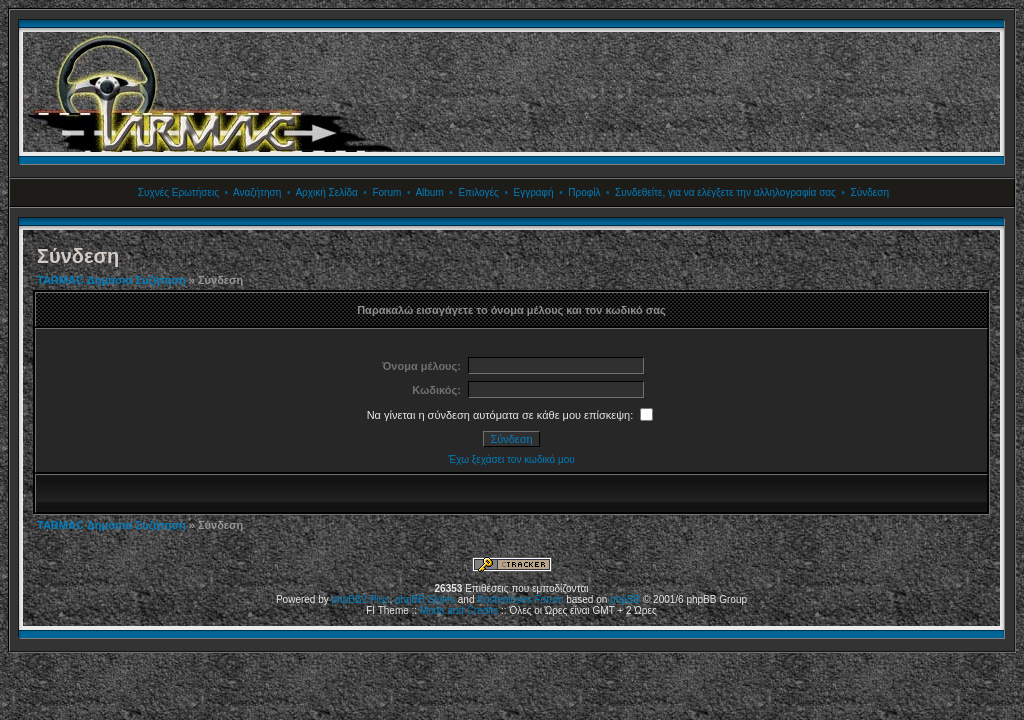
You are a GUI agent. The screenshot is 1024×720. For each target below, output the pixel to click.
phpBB (625, 599)
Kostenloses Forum (520, 599)
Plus (379, 599)
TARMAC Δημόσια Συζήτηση (111, 280)
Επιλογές (478, 192)
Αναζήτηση (257, 192)
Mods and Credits (459, 610)
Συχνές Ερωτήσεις (178, 192)
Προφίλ (584, 192)
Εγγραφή (533, 192)
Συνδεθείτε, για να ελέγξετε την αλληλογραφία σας (725, 192)
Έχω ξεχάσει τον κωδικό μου (511, 459)
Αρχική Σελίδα (326, 192)
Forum (386, 192)
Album (429, 192)
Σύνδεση (870, 192)
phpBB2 (350, 599)
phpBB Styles (425, 599)
